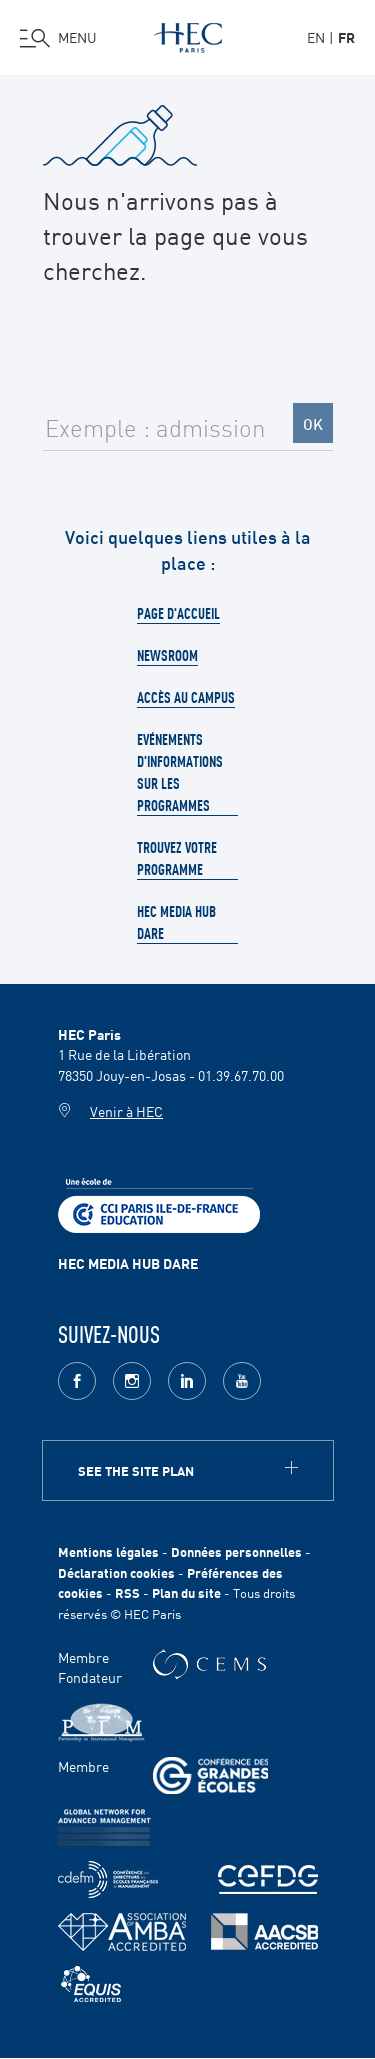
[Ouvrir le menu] (58, 38)
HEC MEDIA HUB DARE (128, 1263)
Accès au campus (186, 697)
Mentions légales (108, 1551)
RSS (127, 1592)
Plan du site (186, 1592)
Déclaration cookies (116, 1572)
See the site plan (136, 1470)
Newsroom (167, 655)
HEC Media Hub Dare (176, 922)
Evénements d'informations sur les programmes (180, 772)
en (316, 37)
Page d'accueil (178, 613)
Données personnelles (236, 1551)
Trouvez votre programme (177, 858)
